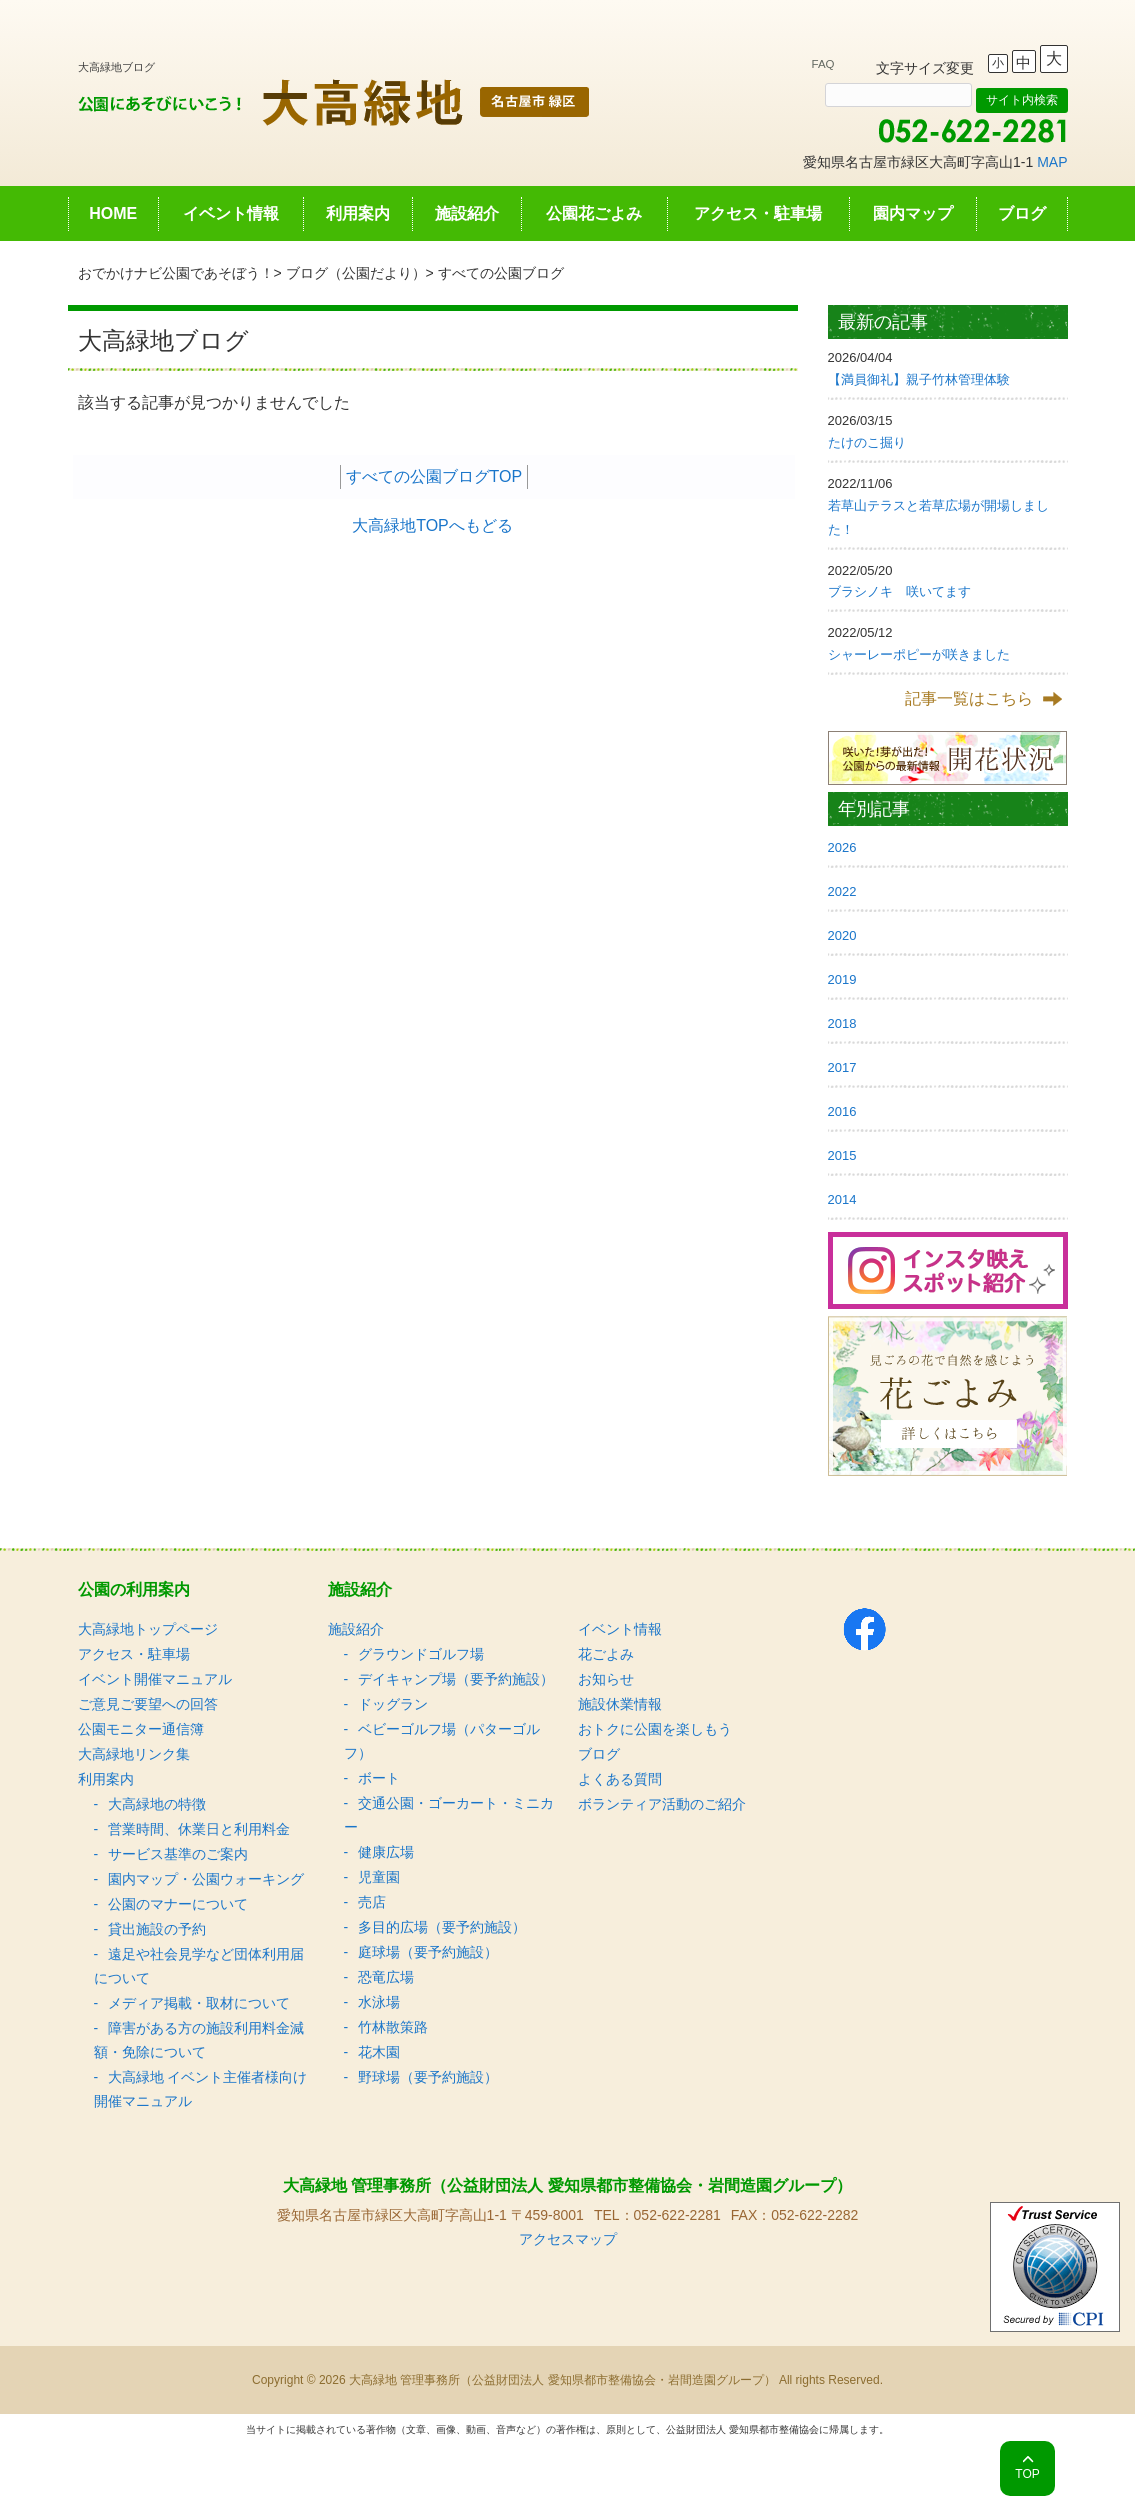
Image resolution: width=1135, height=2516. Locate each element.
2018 (842, 1023)
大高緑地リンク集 (134, 1754)
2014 (842, 1199)
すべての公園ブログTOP (434, 476)
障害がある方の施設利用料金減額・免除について (199, 2040)
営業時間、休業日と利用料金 (199, 1829)
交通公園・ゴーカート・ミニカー (449, 1815)
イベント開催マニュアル (155, 1679)
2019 (842, 979)
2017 (842, 1067)
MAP (1052, 162)
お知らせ (606, 1679)
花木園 (379, 2052)
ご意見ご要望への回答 (148, 1704)
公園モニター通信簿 (141, 1729)
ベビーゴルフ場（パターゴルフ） (442, 1741)
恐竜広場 (386, 1977)
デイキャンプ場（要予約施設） (456, 1679)
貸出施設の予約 (157, 1929)
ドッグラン (393, 1704)
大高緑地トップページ (148, 1629)
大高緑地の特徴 (157, 1804)
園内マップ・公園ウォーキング (206, 1879)
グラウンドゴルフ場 (421, 1654)
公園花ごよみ (594, 213)
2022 (842, 891)
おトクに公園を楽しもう (655, 1729)
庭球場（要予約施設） (428, 1952)
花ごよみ (606, 1654)
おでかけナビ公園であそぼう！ (176, 273)
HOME (113, 213)
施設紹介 (467, 213)
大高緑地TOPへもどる (432, 525)
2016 (842, 1111)
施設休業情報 (620, 1704)
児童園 (379, 1877)
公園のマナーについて (178, 1904)
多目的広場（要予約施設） (442, 1927)
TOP (1027, 2474)
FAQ (823, 64)
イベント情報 (231, 213)
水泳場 (379, 2002)
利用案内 (358, 213)
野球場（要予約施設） (428, 2077)
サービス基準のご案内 (178, 1854)
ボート (379, 1778)
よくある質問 (620, 1779)
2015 (842, 1155)
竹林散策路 (393, 2027)
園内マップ (913, 213)
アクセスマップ (568, 2239)
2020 (842, 935)
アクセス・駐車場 (758, 213)
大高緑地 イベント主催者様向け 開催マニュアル (201, 2089)
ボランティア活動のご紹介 (662, 1804)
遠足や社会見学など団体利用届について (199, 1966)
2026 (842, 847)
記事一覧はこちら (969, 698)
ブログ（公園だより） (356, 273)
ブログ (1022, 213)
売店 (372, 1902)
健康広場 (386, 1852)
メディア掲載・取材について (199, 2003)
